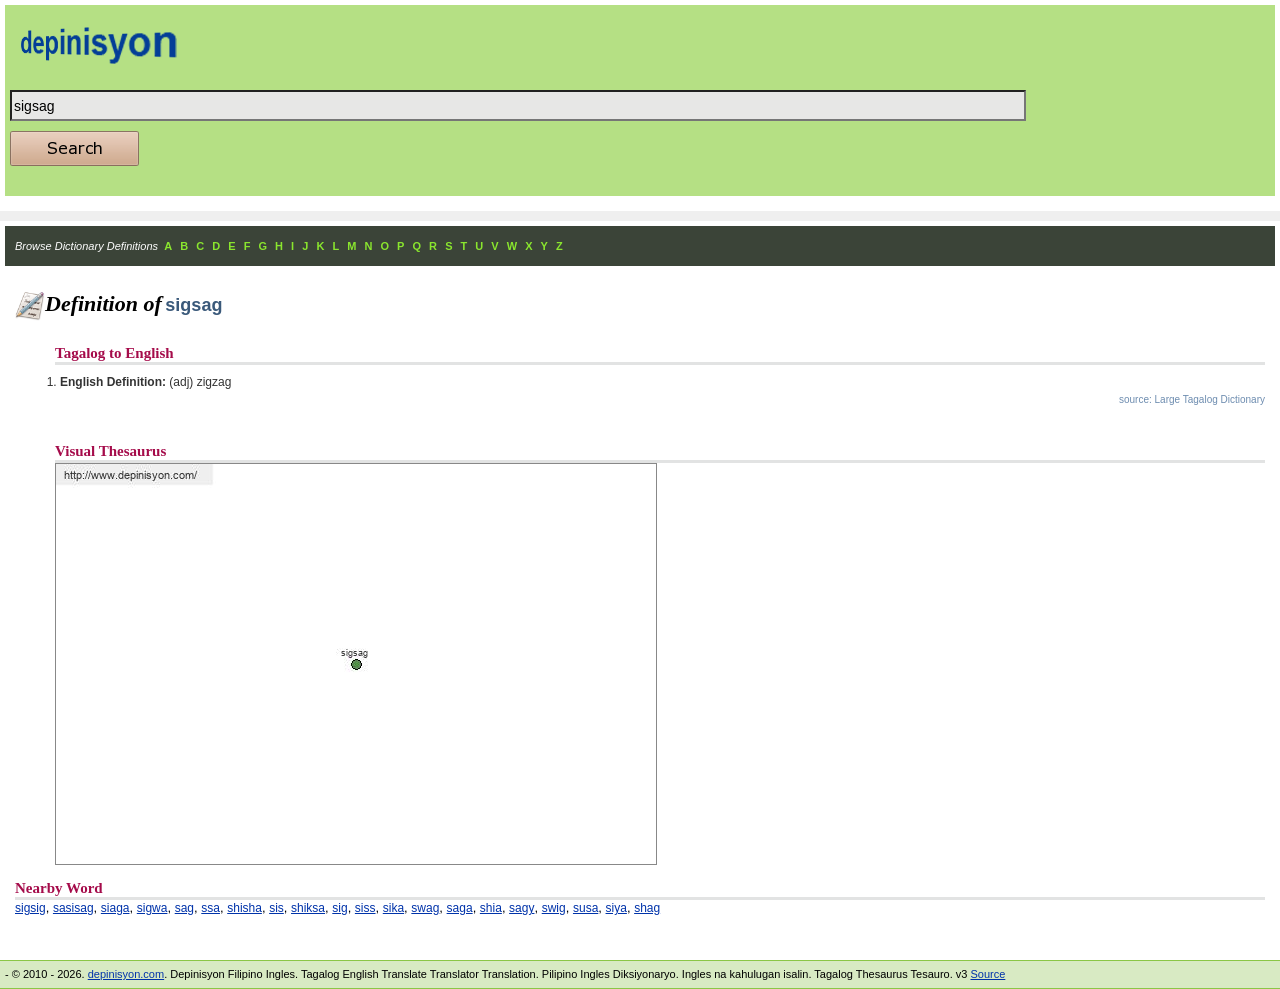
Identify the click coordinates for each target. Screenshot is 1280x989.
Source (987, 974)
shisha (244, 908)
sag (184, 908)
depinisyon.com (126, 974)
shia (491, 908)
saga (460, 908)
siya (616, 908)
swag (425, 908)
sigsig (30, 908)
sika (393, 908)
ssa (210, 908)
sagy (521, 908)
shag (647, 908)
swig (554, 908)
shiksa (308, 908)
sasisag (73, 908)
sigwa (152, 908)
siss (365, 908)
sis (276, 908)
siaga (115, 908)
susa (585, 908)
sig (339, 908)
